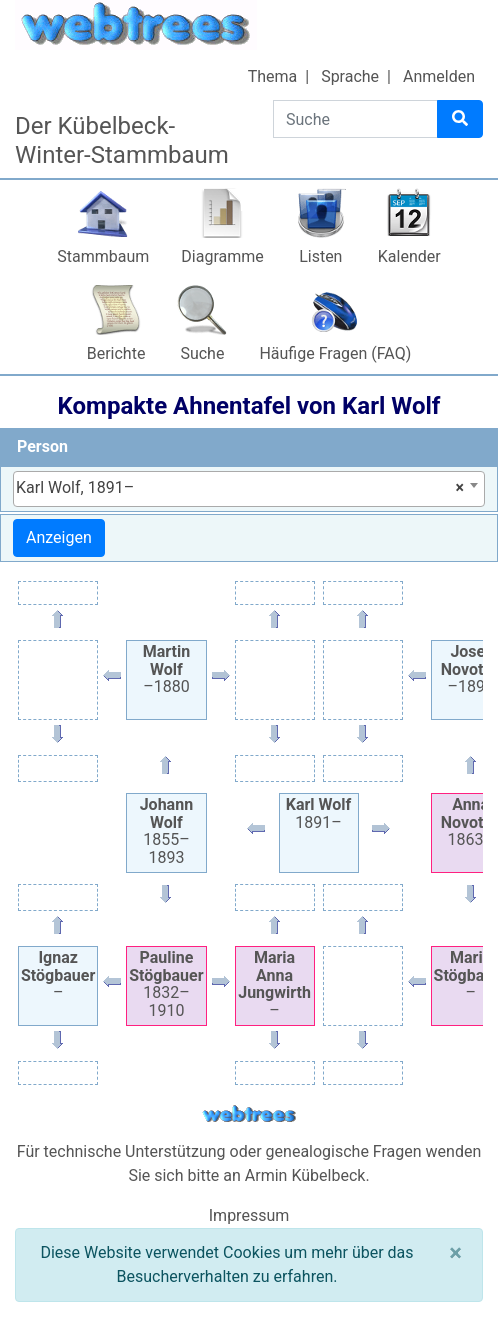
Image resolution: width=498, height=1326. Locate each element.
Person (42, 446)
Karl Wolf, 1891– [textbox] (240, 488)
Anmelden (439, 76)
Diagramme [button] (222, 256)
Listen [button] (320, 256)
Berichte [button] (116, 353)
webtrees (249, 1114)
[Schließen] (455, 1253)
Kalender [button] (409, 256)
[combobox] (249, 489)
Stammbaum (103, 256)
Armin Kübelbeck (305, 1175)
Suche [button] (202, 353)
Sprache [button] (350, 76)
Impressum (249, 1215)
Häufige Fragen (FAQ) (335, 353)
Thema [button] (273, 76)
